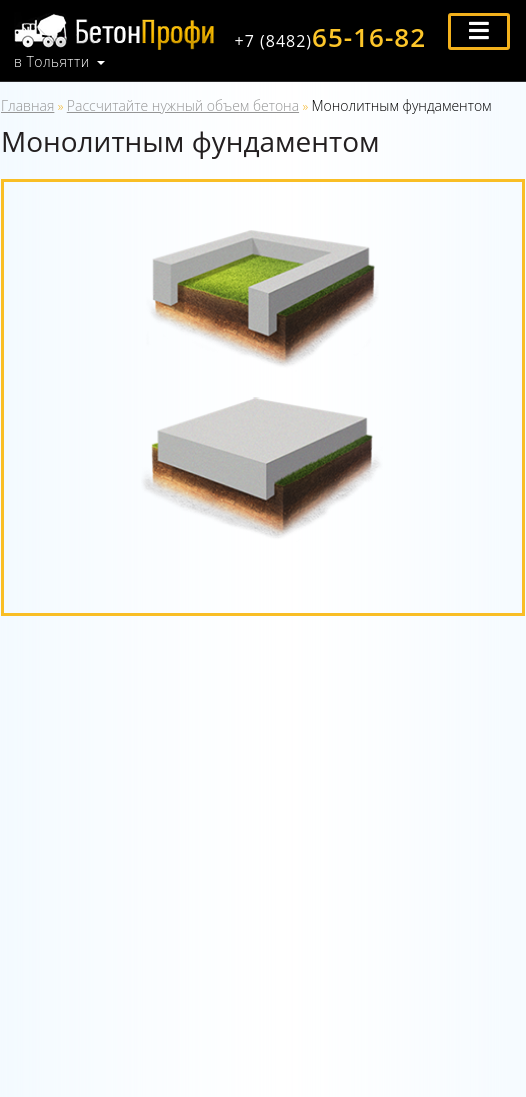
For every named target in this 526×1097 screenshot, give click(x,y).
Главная (27, 105)
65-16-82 (330, 37)
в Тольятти (52, 62)
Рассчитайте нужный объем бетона (183, 105)
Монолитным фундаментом (401, 105)
